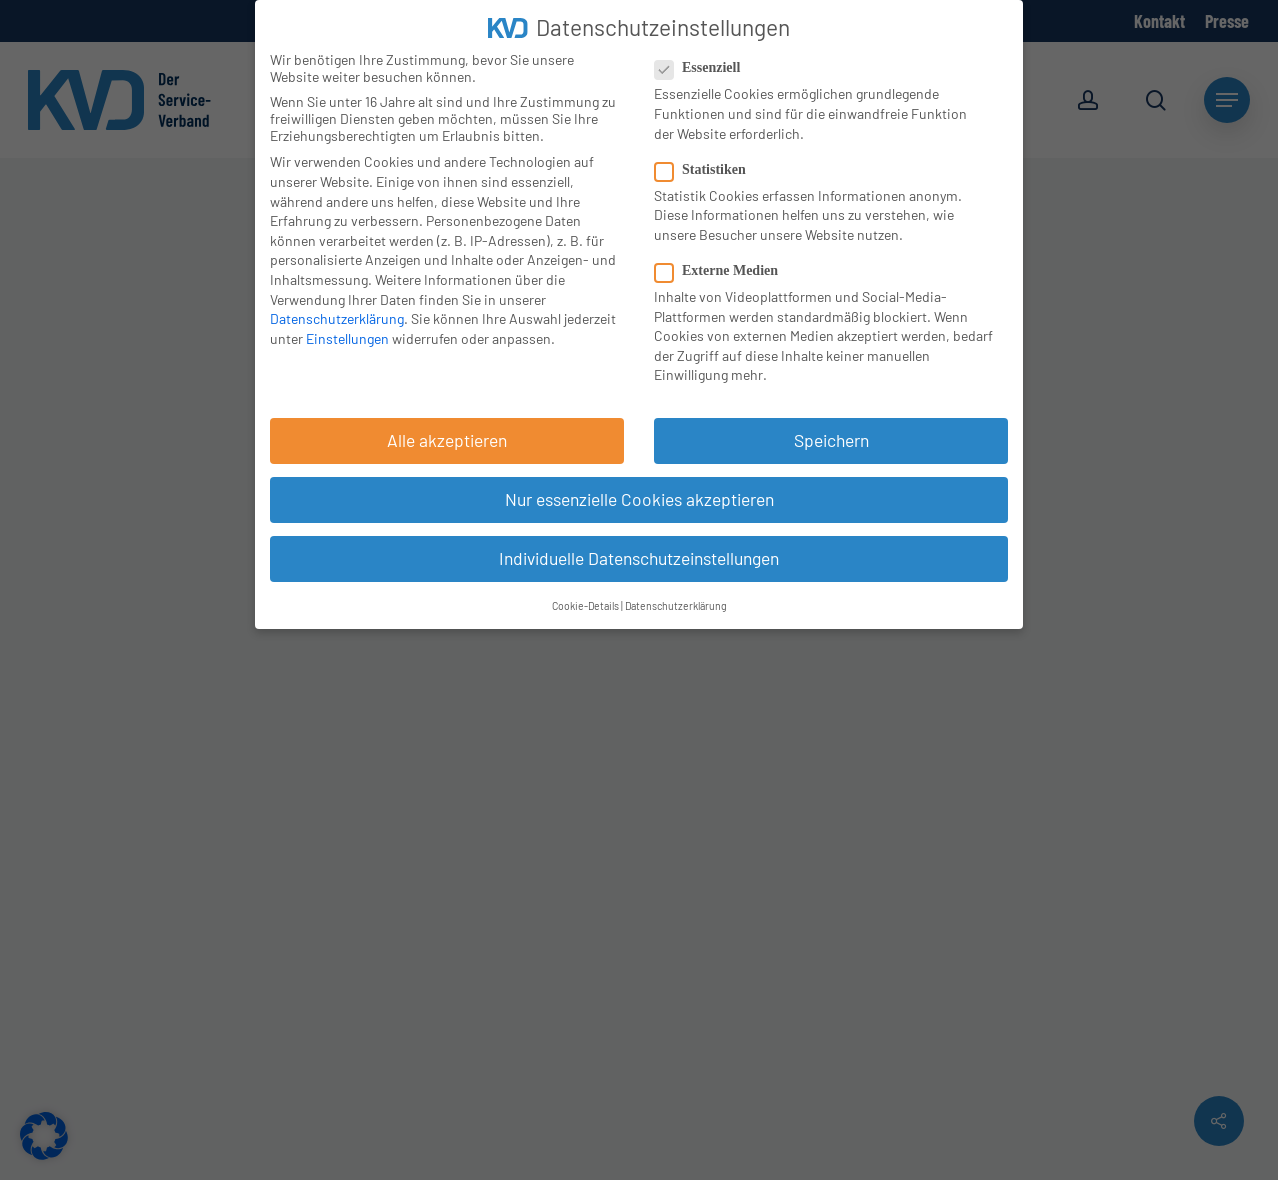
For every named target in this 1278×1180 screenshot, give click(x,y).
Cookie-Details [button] (585, 605)
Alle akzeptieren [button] (447, 440)
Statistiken (708, 170)
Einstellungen (347, 338)
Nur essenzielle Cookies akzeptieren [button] (639, 499)
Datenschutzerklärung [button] (676, 605)
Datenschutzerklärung (337, 318)
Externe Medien (724, 271)
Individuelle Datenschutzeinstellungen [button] (639, 558)
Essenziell (705, 68)
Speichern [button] (831, 440)
